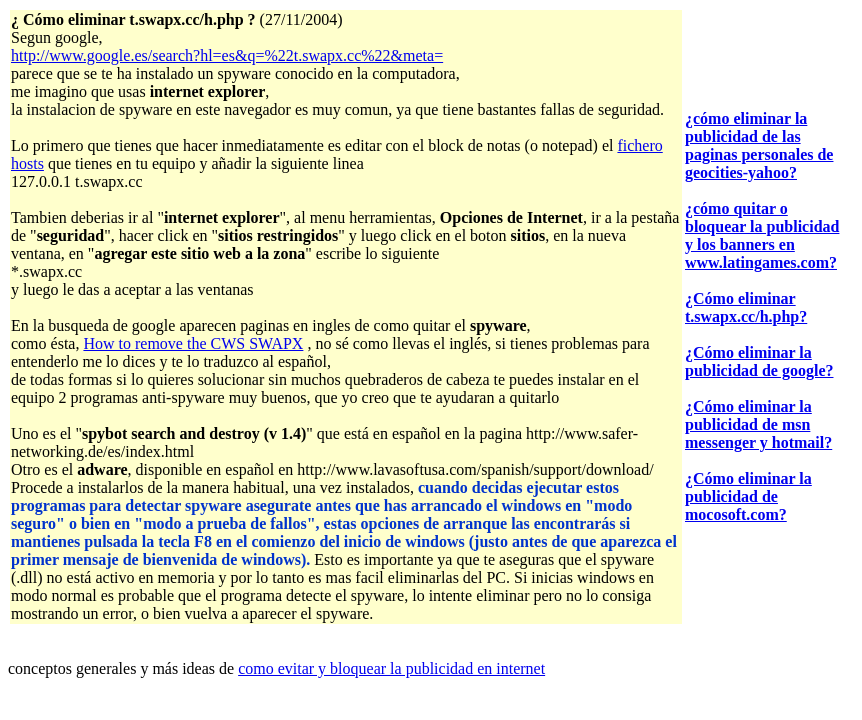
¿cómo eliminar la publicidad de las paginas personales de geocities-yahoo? (759, 145)
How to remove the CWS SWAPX (193, 343)
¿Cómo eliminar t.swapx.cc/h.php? (746, 307)
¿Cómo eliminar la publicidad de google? (759, 361)
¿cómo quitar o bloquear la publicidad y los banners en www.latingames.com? (762, 235)
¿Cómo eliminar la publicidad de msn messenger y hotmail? (758, 424)
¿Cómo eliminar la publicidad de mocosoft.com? (748, 496)
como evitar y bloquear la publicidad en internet (391, 668)
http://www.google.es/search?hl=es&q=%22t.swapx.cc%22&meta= (227, 55)
